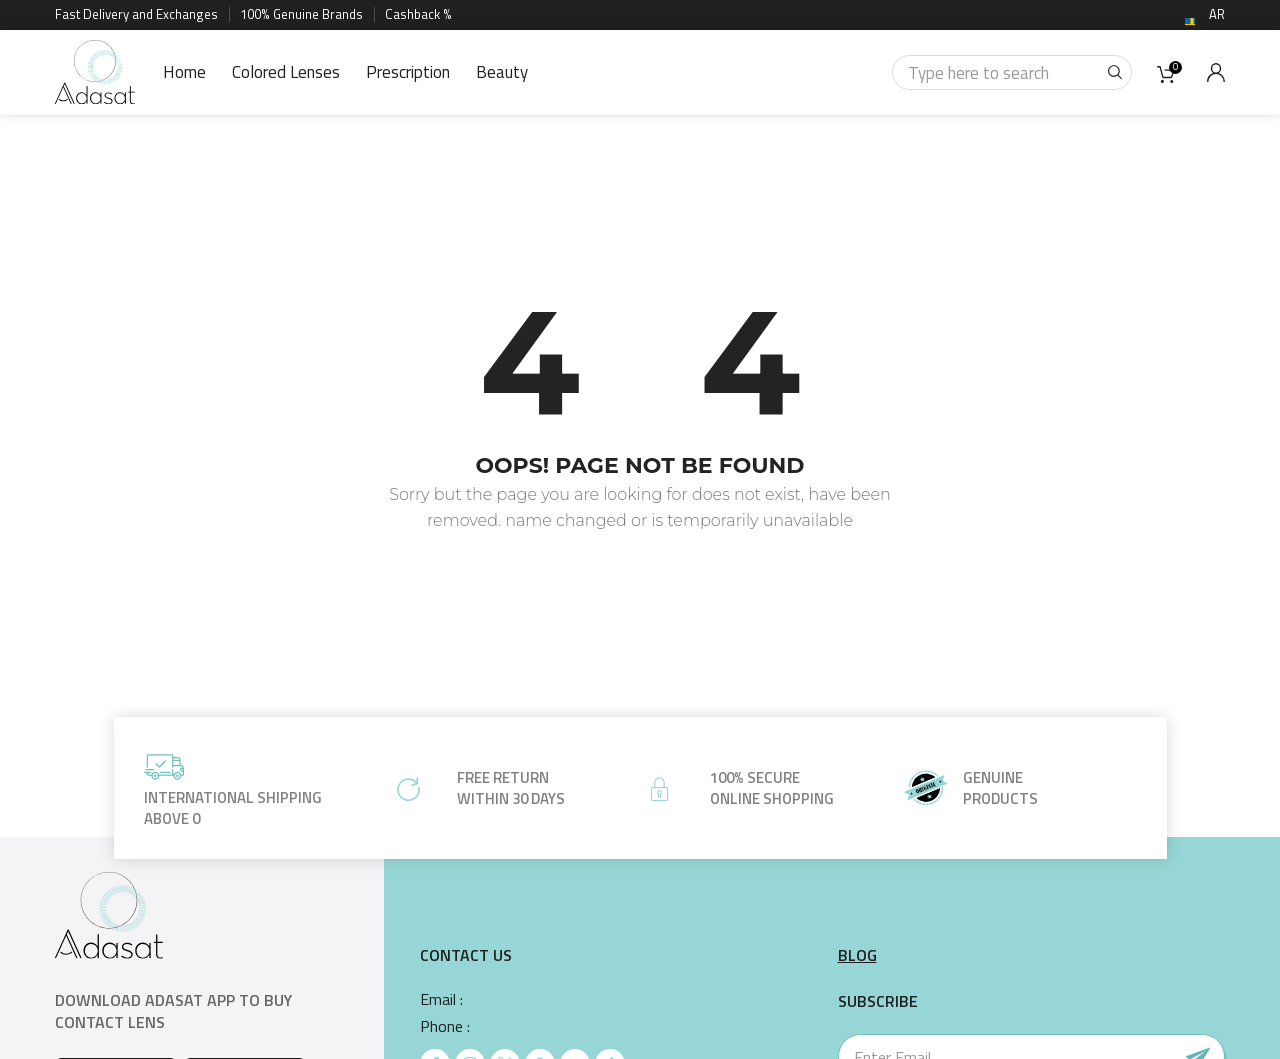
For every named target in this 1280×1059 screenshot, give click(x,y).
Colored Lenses (286, 72)
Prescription (408, 72)
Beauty (502, 72)
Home (184, 72)
